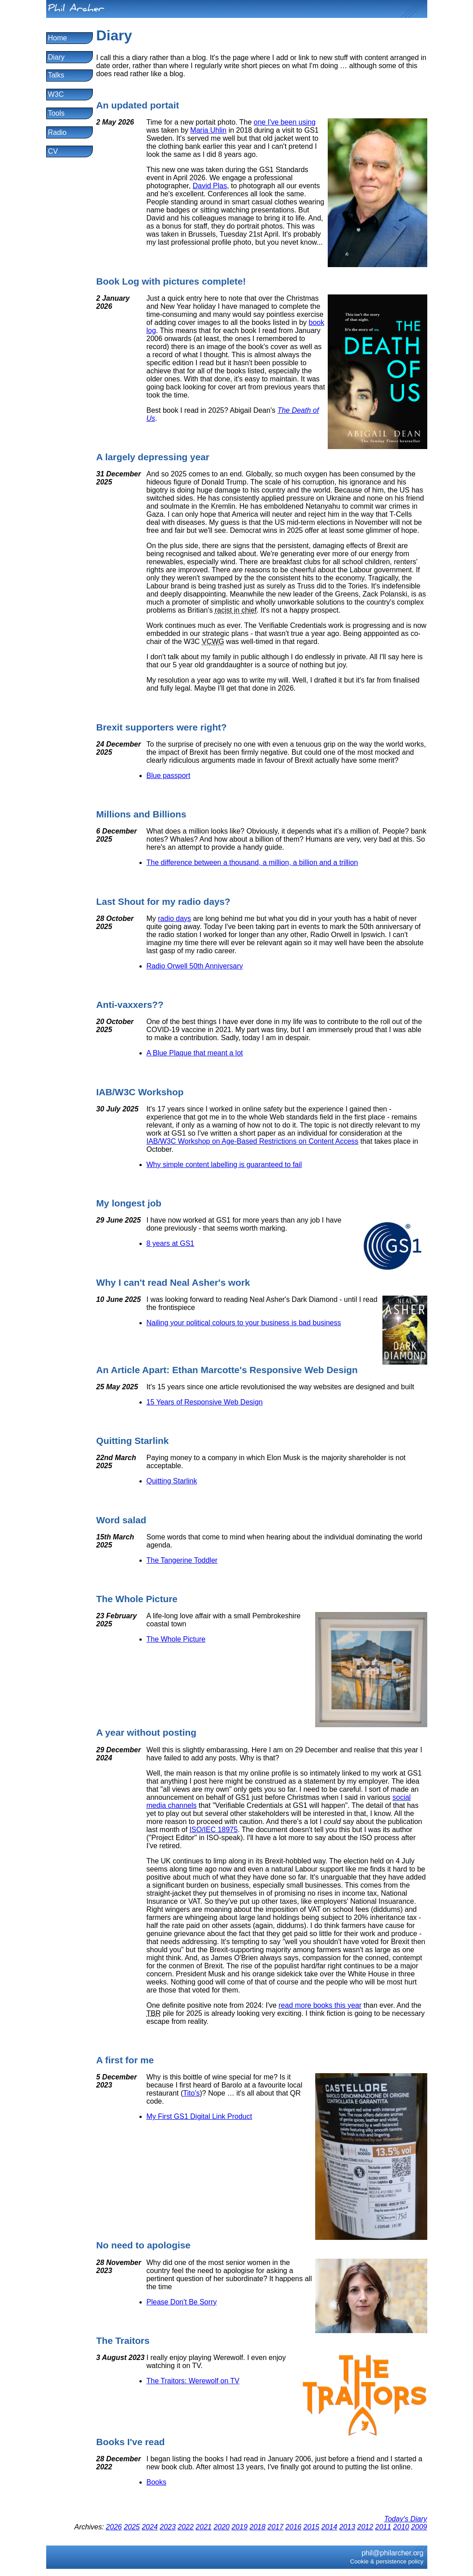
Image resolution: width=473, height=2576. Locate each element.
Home (57, 38)
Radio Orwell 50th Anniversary (195, 966)
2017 (276, 2527)
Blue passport (169, 775)
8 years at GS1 (171, 1243)
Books (156, 2482)
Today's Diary (405, 2519)
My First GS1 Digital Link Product (199, 2116)
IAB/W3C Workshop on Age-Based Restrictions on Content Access (253, 1141)
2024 (150, 2527)
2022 (186, 2527)
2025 (132, 2527)
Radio (57, 132)
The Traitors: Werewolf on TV (193, 2381)
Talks (56, 75)
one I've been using (285, 122)
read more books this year (319, 2005)
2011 (383, 2527)
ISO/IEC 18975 (214, 1829)
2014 (329, 2527)
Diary (56, 57)
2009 (419, 2527)
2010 (401, 2527)
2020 (221, 2527)
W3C (56, 94)
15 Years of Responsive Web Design (205, 1402)
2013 (347, 2527)
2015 (312, 2527)
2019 (239, 2527)
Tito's (191, 2093)
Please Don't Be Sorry (182, 2302)
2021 (203, 2527)
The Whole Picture (176, 1639)
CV (53, 151)
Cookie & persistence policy (387, 2561)
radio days (174, 918)
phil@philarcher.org (392, 2553)
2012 (365, 2527)
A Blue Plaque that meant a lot (195, 1053)
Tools (56, 113)
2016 (294, 2527)
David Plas (210, 186)
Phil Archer (76, 10)
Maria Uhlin (208, 130)
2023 (168, 2527)
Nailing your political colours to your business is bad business (244, 1323)
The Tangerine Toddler (182, 1560)
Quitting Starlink (172, 1481)
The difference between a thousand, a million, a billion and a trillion (252, 862)
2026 (114, 2527)
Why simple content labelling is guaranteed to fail (224, 1164)
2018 (257, 2527)
